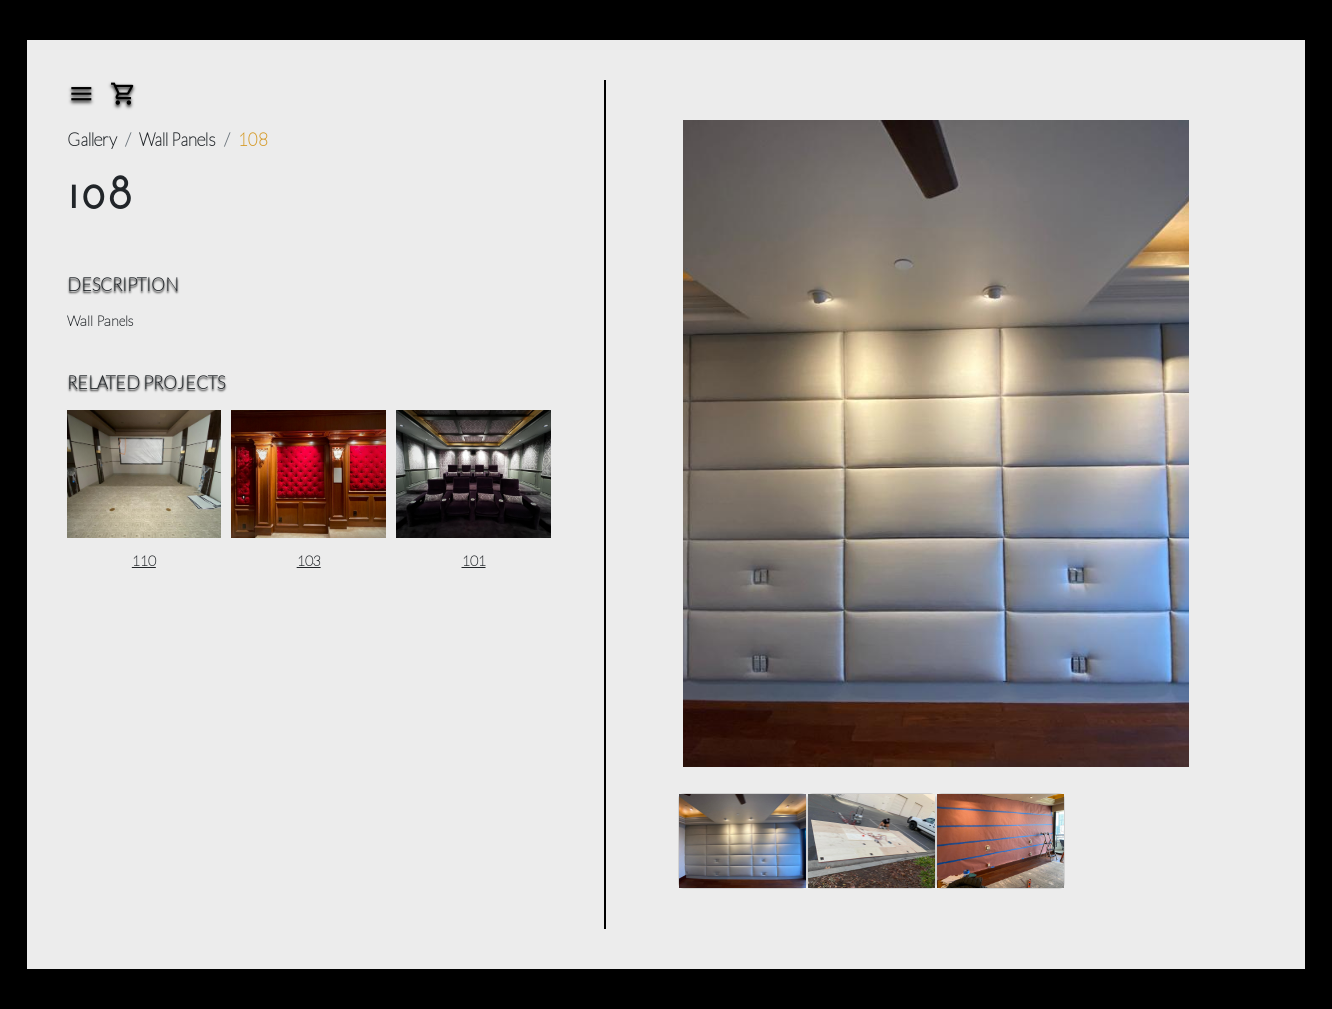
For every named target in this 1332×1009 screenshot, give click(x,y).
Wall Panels (177, 139)
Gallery (92, 139)
